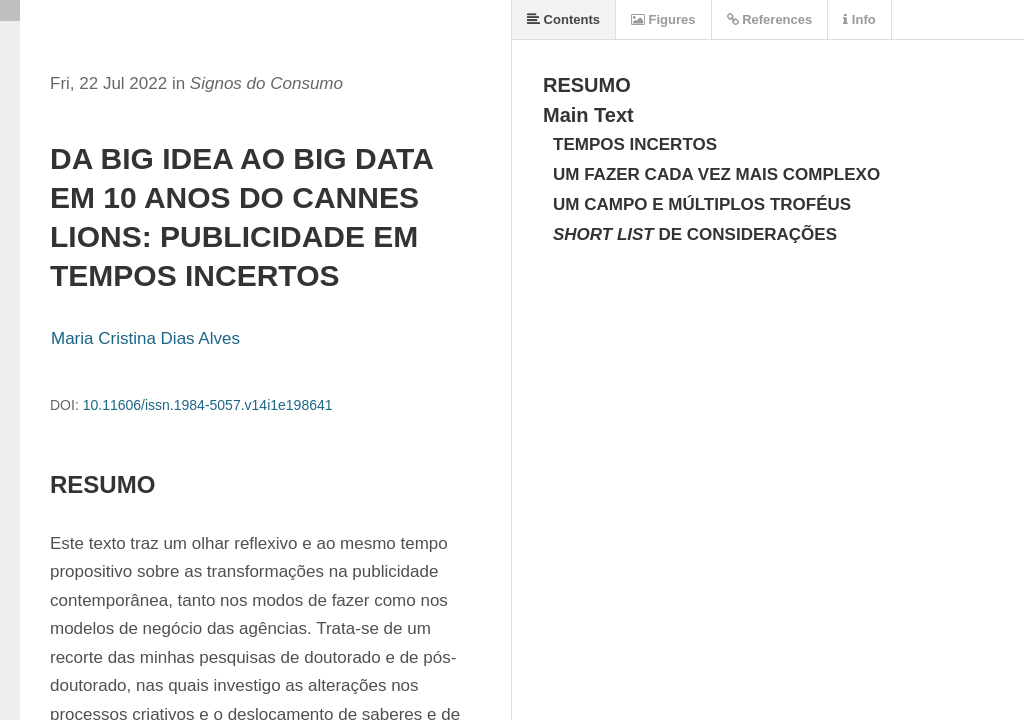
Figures (663, 19)
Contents (563, 19)
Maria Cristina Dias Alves (145, 338)
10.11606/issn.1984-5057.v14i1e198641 (208, 405)
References (770, 19)
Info (859, 19)
